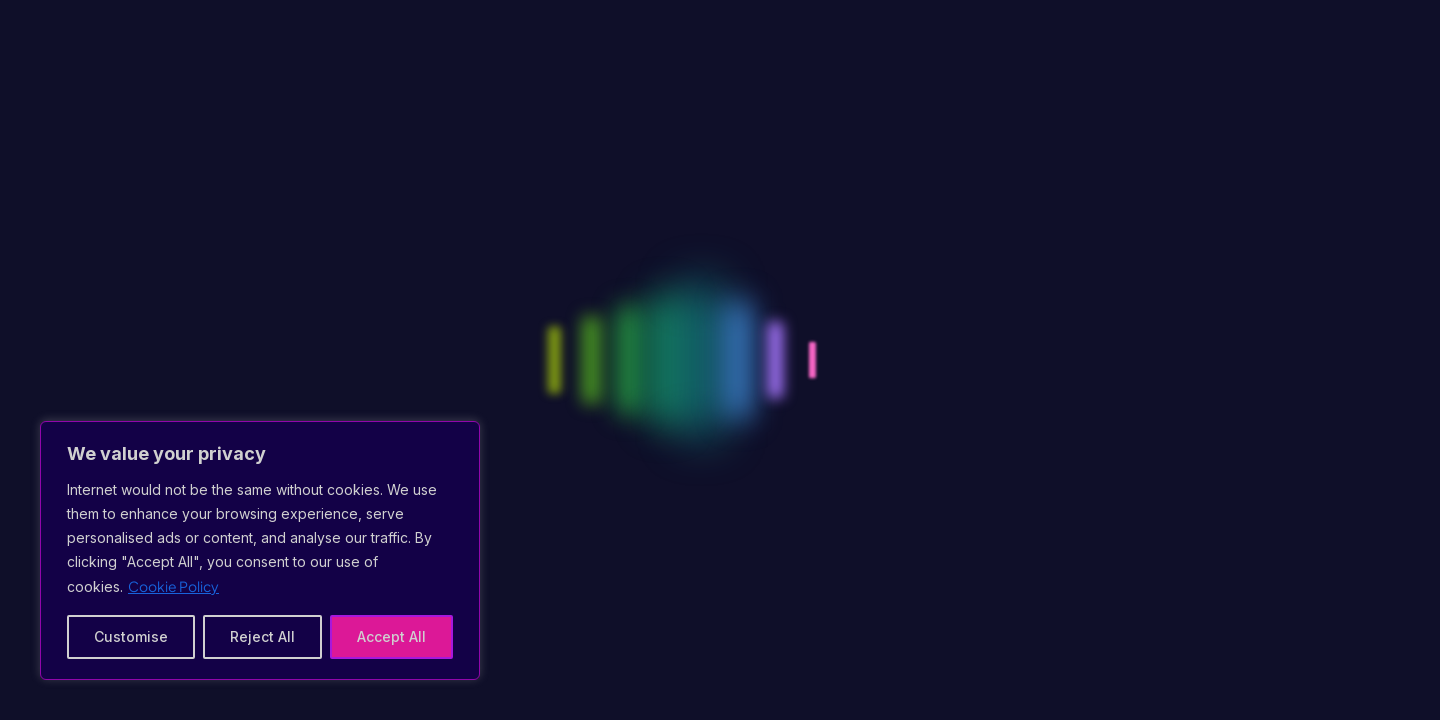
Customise (131, 636)
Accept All (391, 636)
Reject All (262, 636)
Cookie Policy (173, 586)
